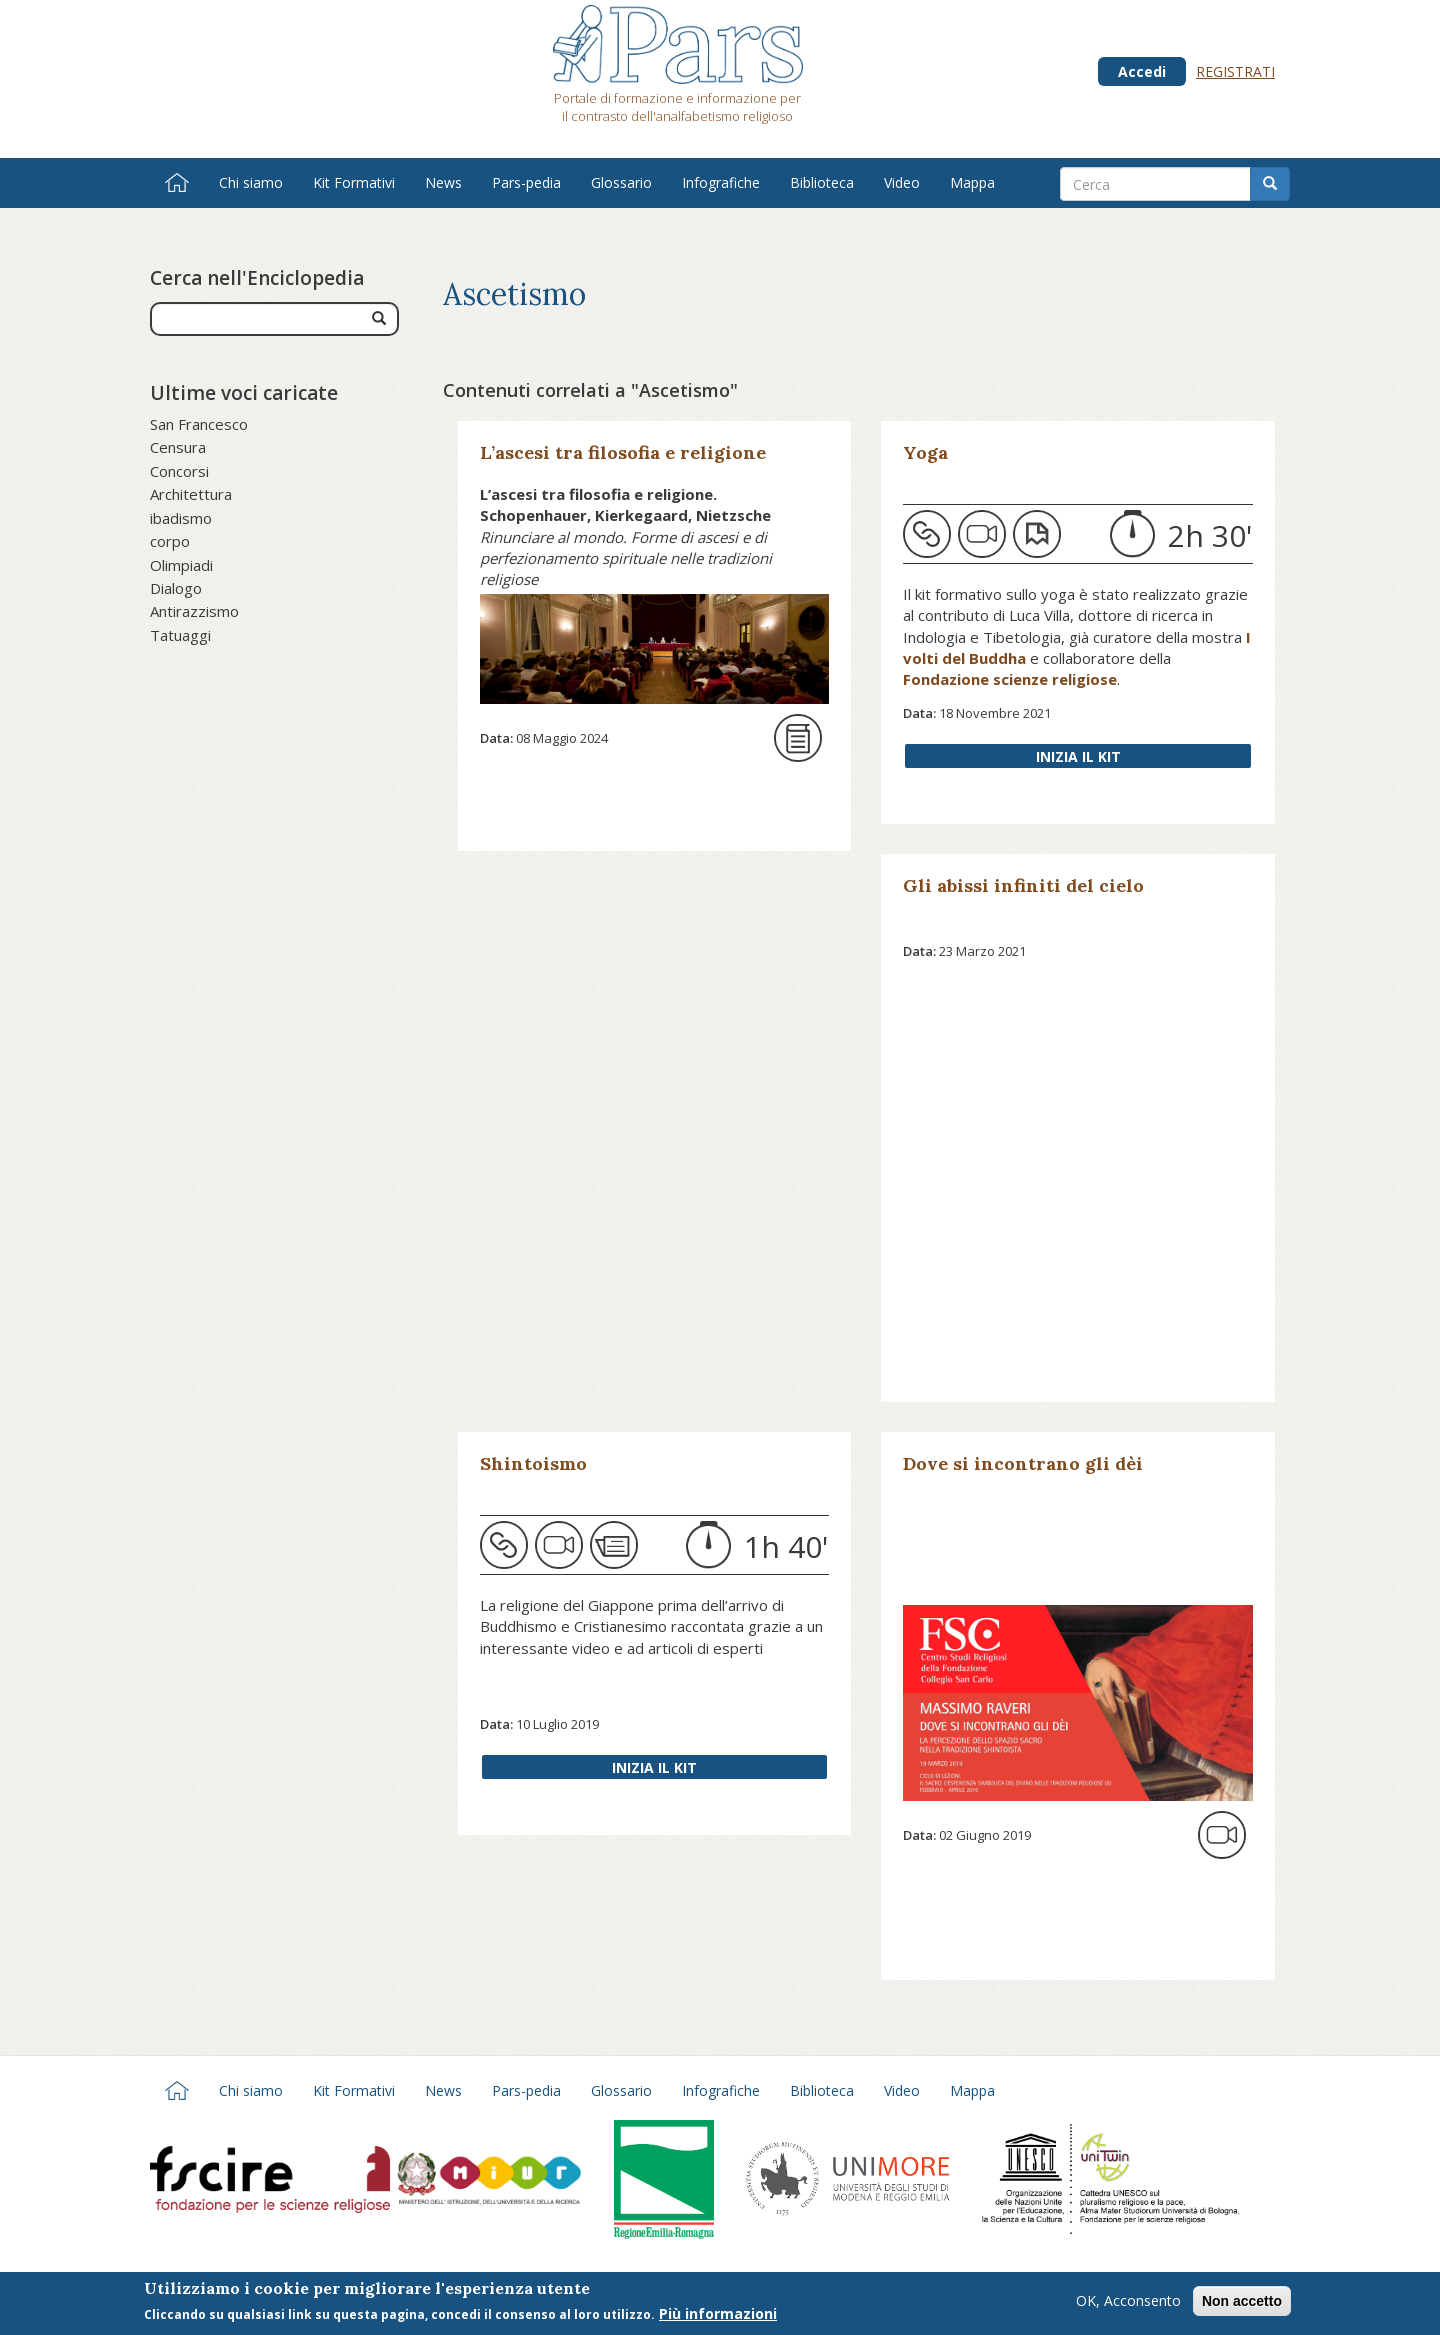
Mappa (972, 182)
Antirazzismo (194, 611)
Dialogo (176, 588)
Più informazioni (718, 2315)
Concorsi (179, 471)
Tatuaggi (180, 635)
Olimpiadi (181, 565)
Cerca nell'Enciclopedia (257, 278)
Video (902, 182)
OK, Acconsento (1128, 2302)
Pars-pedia (526, 182)
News (443, 182)
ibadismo (181, 518)
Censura (178, 447)
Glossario (621, 182)
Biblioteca (822, 182)
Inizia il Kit (1078, 756)
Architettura (191, 494)
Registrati (1235, 71)
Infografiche (721, 182)
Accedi (1142, 71)
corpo (170, 541)
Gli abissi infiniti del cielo (1023, 885)
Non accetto (1242, 2303)
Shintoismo (533, 1463)
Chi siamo (251, 182)
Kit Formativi (354, 182)
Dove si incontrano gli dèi (1023, 1463)
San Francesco (199, 424)
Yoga (925, 452)
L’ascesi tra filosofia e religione (623, 452)
